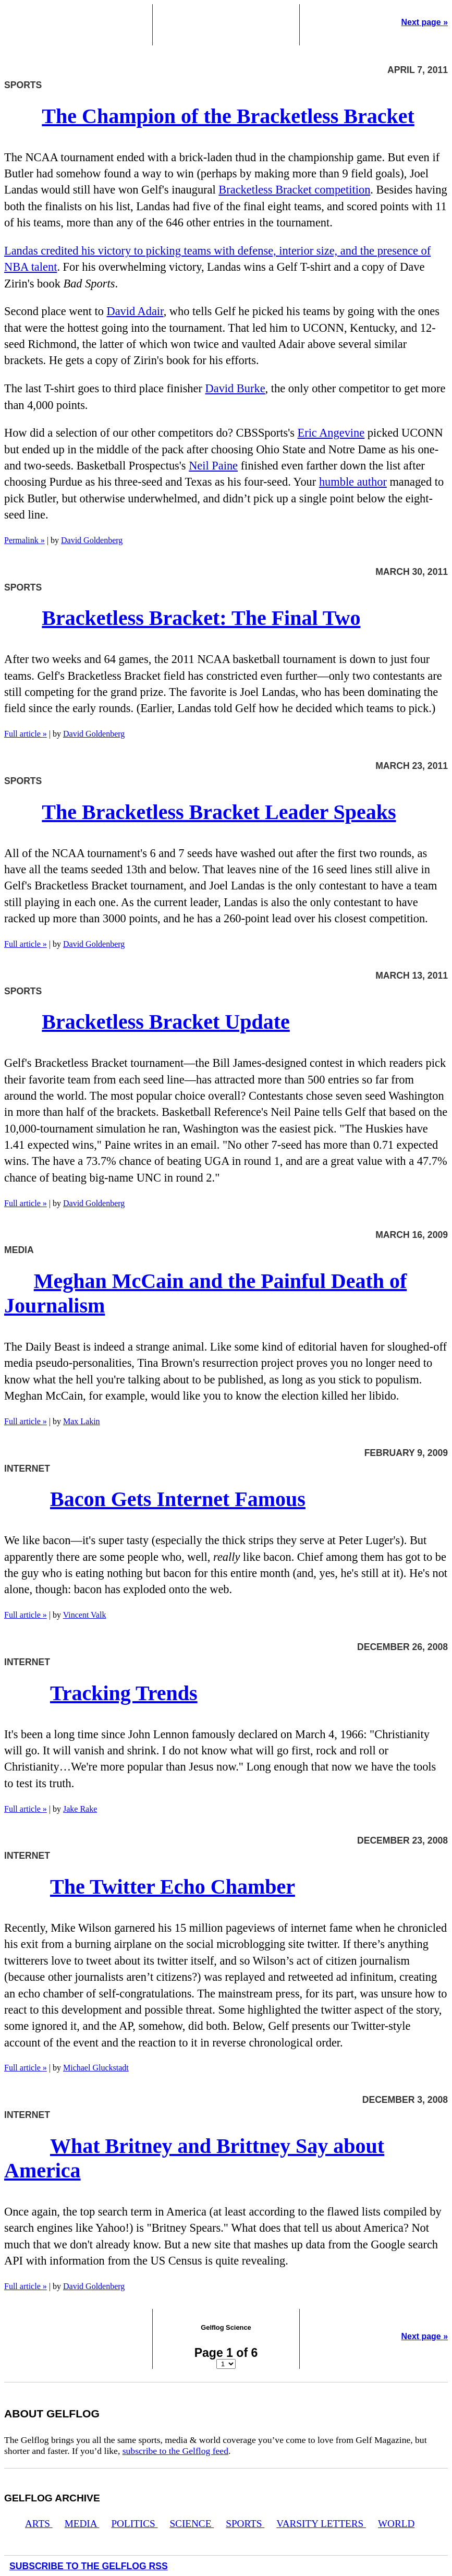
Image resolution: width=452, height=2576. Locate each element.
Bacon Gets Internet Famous (178, 1499)
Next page (424, 22)
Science (191, 2523)
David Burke (235, 388)
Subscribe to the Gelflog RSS (88, 2566)
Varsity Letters (321, 2523)
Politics (134, 2523)
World (396, 2523)
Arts (39, 2523)
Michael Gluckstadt (96, 2067)
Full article (25, 733)
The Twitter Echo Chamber (172, 1886)
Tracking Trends (124, 1693)
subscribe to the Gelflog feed (175, 2451)
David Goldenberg (92, 540)
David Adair (134, 311)
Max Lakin (81, 1421)
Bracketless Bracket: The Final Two (201, 618)
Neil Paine (213, 465)
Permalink (24, 540)
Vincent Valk (84, 1614)
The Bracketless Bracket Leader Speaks (219, 812)
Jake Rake (80, 1808)
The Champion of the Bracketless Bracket (228, 116)
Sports (245, 2523)
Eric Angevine (331, 432)
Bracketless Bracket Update (165, 1021)
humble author (353, 481)
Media (82, 2523)
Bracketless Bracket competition (294, 189)
